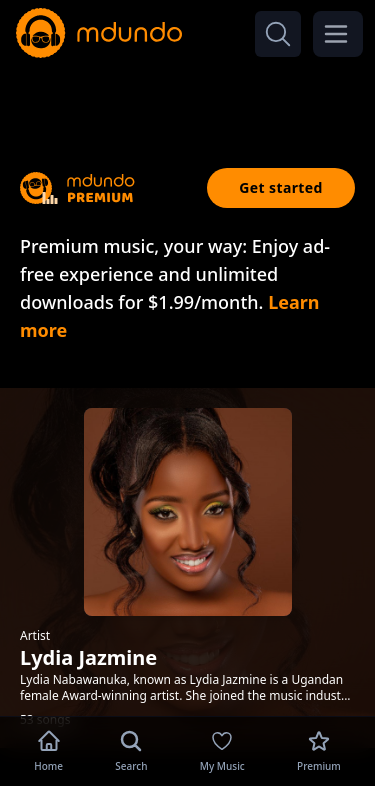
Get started (281, 187)
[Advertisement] (188, 98)
